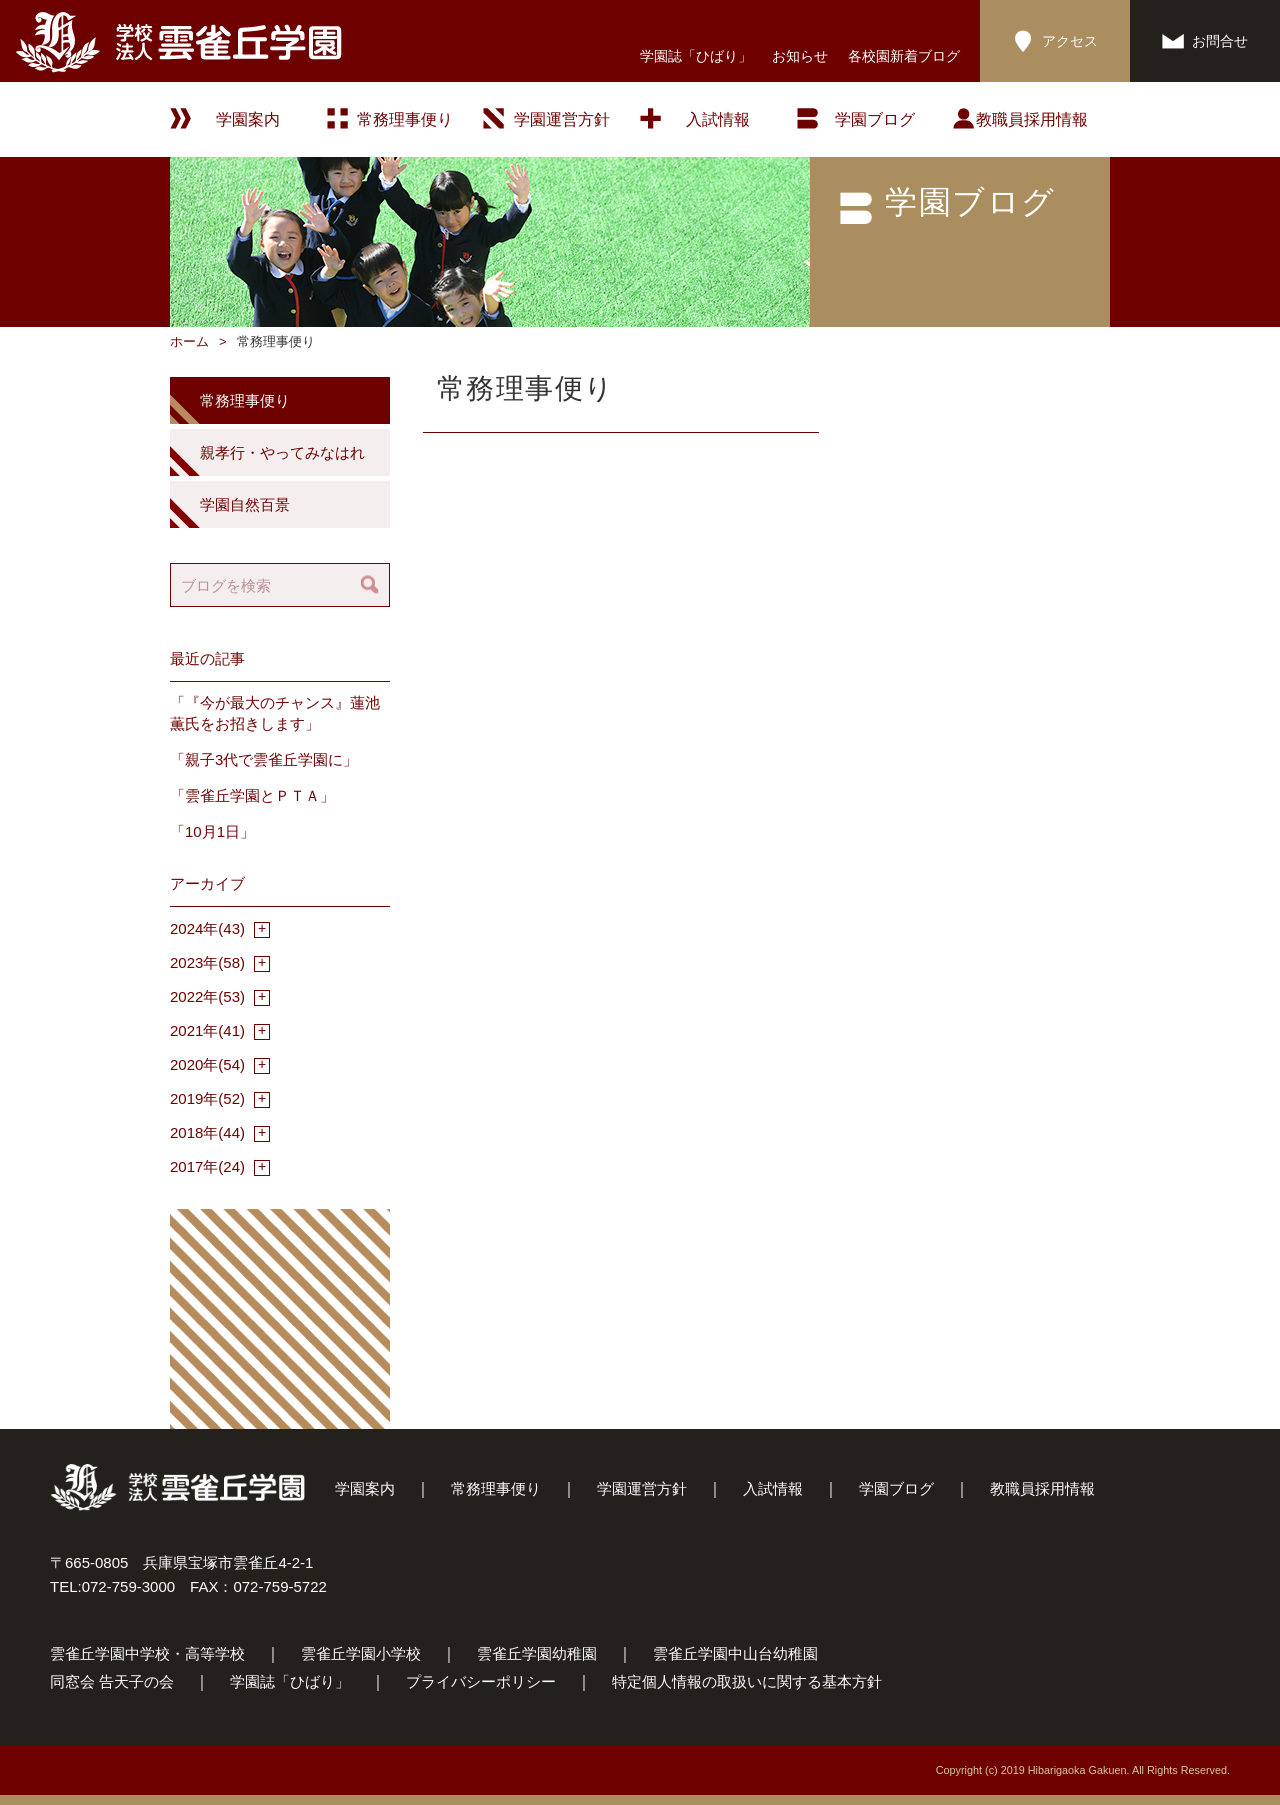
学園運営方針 (562, 119)
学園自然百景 (245, 504)
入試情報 (718, 119)
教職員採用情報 (1032, 119)
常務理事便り (405, 119)
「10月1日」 (212, 831)
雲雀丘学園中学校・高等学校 (147, 1653)
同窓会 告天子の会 (112, 1681)
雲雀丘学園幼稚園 (537, 1653)
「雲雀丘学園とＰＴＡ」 (252, 795)
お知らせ (800, 56)
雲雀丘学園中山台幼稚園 (735, 1653)
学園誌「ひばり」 (696, 56)
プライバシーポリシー (481, 1681)
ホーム (189, 341)
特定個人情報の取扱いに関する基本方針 (747, 1681)
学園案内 (365, 1488)
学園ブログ (896, 1488)
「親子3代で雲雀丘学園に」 (264, 759)
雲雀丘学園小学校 (361, 1653)
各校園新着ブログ (904, 56)
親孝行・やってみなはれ (282, 452)
